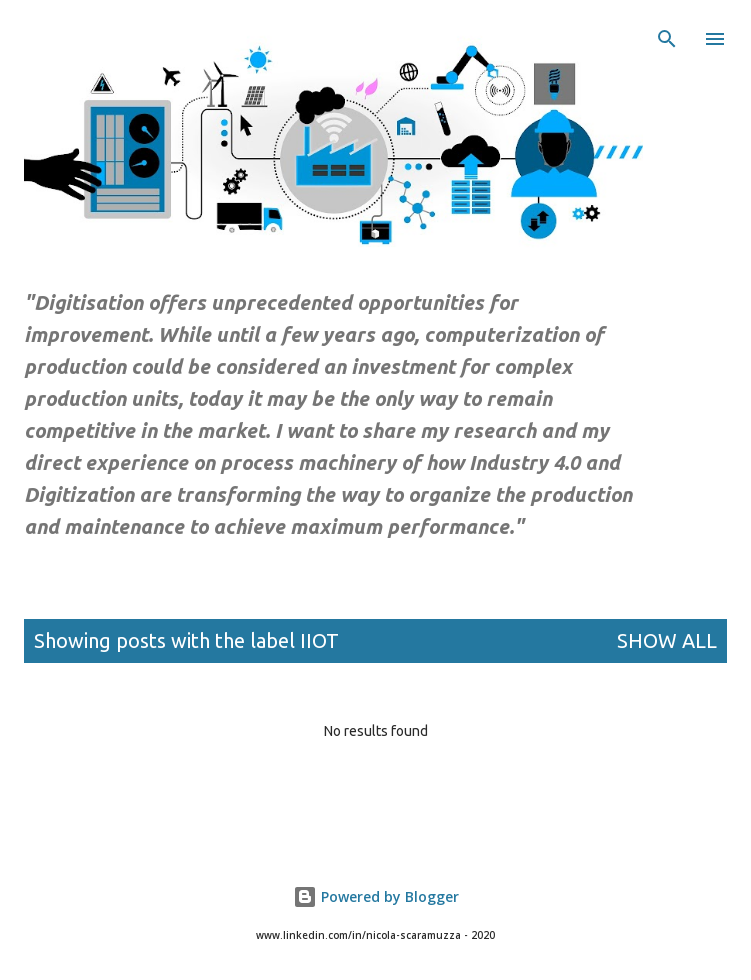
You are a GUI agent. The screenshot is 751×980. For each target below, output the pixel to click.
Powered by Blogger (376, 896)
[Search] (667, 36)
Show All (667, 640)
